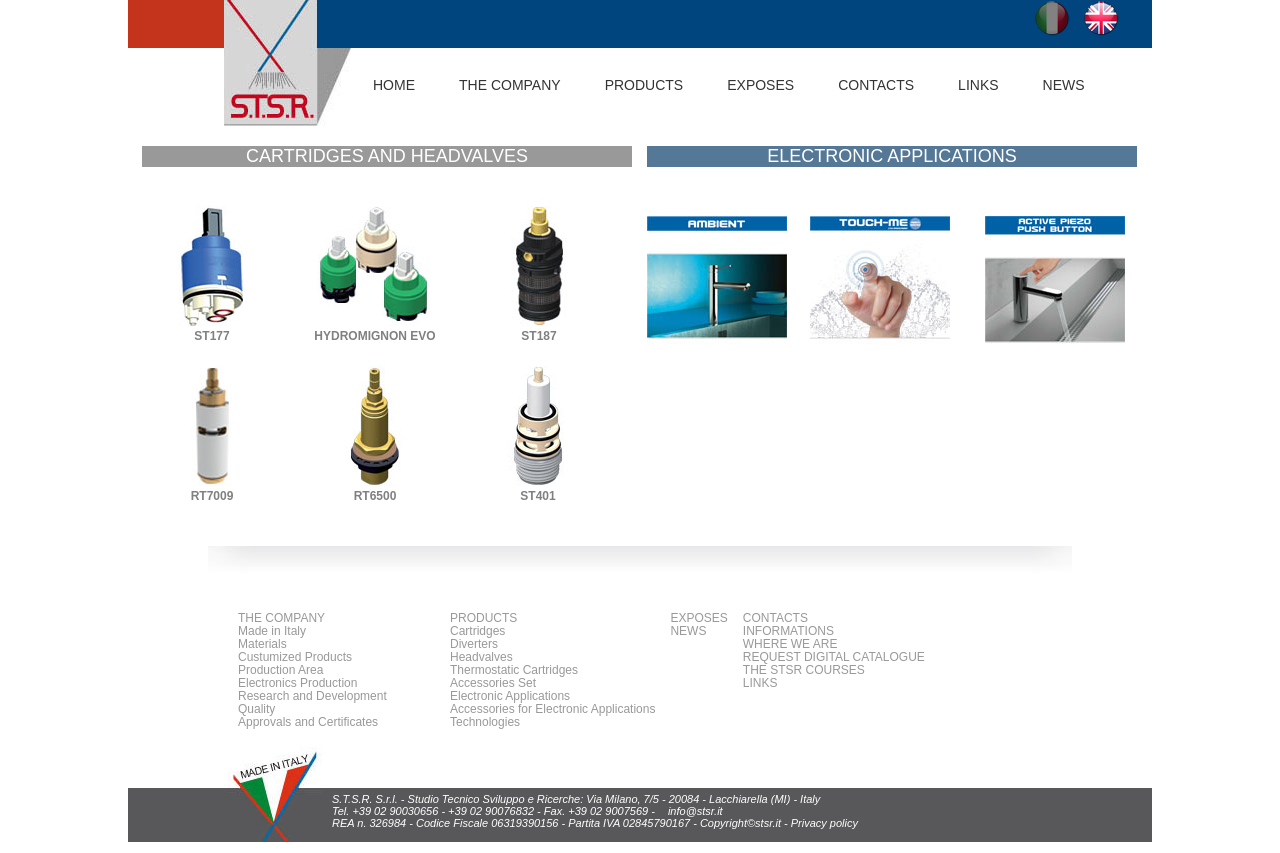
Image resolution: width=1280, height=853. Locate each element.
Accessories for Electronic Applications (552, 709)
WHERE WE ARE (790, 644)
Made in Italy (272, 631)
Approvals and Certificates (308, 722)
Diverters (474, 644)
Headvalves (481, 657)
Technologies (485, 722)
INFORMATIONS (788, 631)
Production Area (280, 670)
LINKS (978, 85)
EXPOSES (760, 85)
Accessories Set (493, 683)
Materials (262, 644)
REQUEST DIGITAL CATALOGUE (834, 657)
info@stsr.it (695, 811)
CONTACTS (876, 85)
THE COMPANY (281, 618)
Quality (256, 709)
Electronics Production (297, 683)
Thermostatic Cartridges (514, 670)
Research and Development (312, 696)
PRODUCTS (483, 618)
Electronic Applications (510, 696)
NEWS (1064, 85)
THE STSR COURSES (804, 670)
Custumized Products (295, 657)
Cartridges (477, 631)
